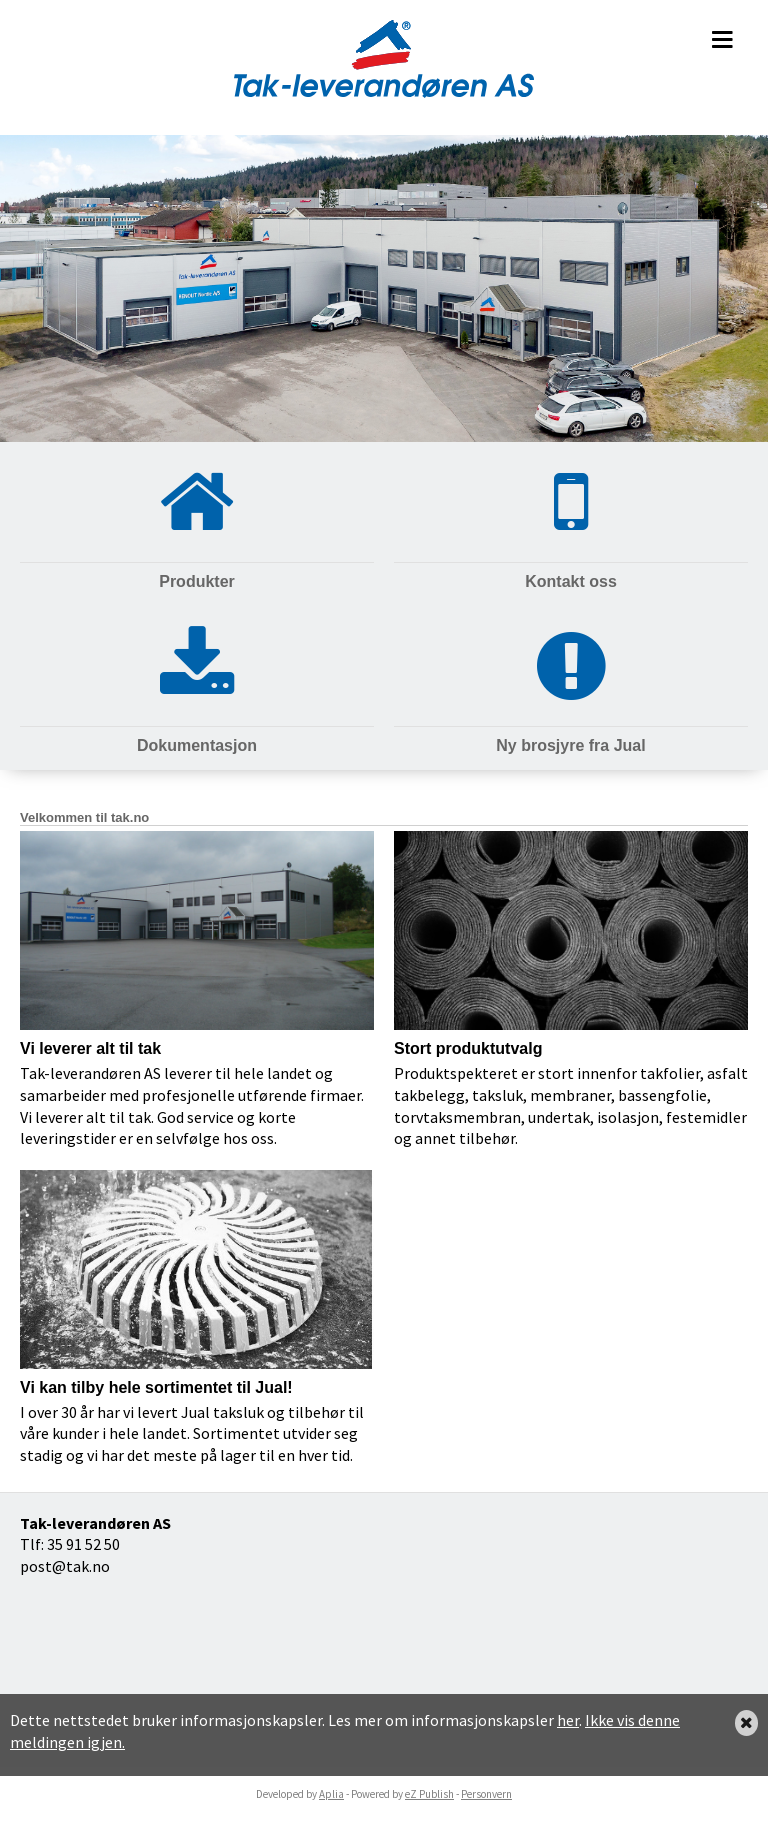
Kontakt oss (571, 581)
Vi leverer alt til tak (90, 1048)
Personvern (486, 1794)
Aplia (331, 1794)
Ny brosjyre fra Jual (570, 745)
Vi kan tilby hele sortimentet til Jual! (156, 1387)
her (568, 1720)
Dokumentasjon (197, 745)
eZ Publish (429, 1794)
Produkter (197, 581)
